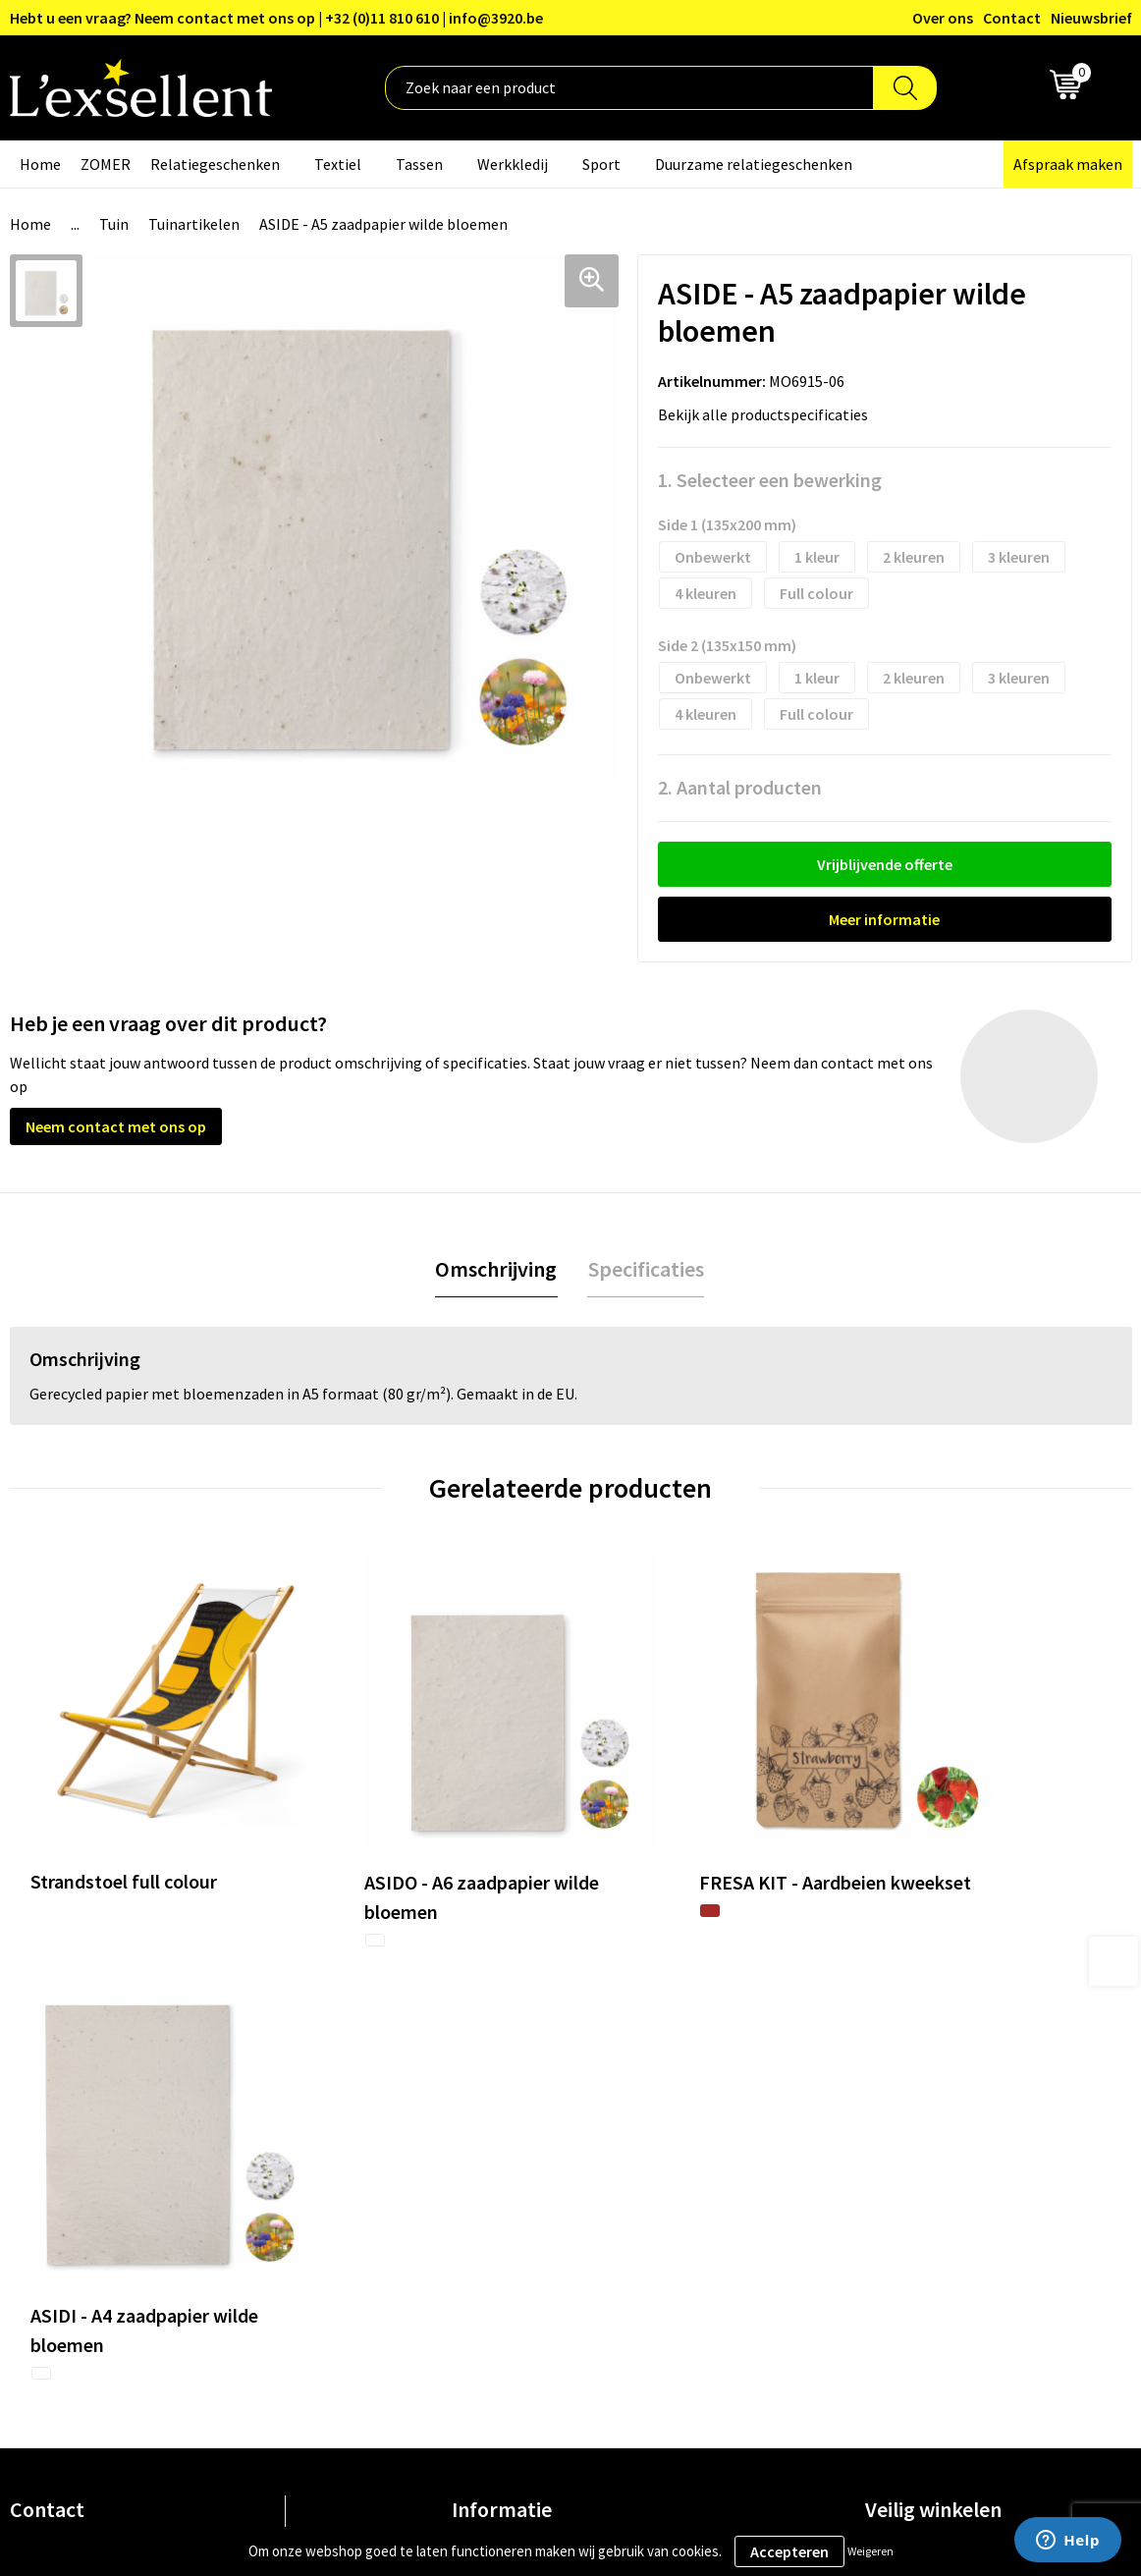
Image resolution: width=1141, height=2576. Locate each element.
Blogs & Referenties (519, 2090)
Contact (1012, 17)
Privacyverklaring (923, 2090)
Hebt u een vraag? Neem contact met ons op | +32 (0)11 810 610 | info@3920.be (276, 17)
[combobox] (629, 88)
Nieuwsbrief (1091, 17)
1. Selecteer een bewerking (770, 479)
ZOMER (106, 164)
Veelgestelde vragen (520, 2150)
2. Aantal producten (740, 787)
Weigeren (870, 2551)
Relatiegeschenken (215, 164)
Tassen (419, 164)
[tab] (497, 1269)
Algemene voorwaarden (944, 2060)
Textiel (337, 164)
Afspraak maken (1067, 164)
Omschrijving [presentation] (497, 1269)
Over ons (942, 17)
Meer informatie (884, 919)
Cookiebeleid (908, 2120)
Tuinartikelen (194, 224)
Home (40, 164)
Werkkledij (512, 164)
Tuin (114, 224)
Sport (601, 164)
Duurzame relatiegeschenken (753, 164)
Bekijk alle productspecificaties (769, 414)
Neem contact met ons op (116, 1126)
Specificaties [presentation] (645, 1269)
